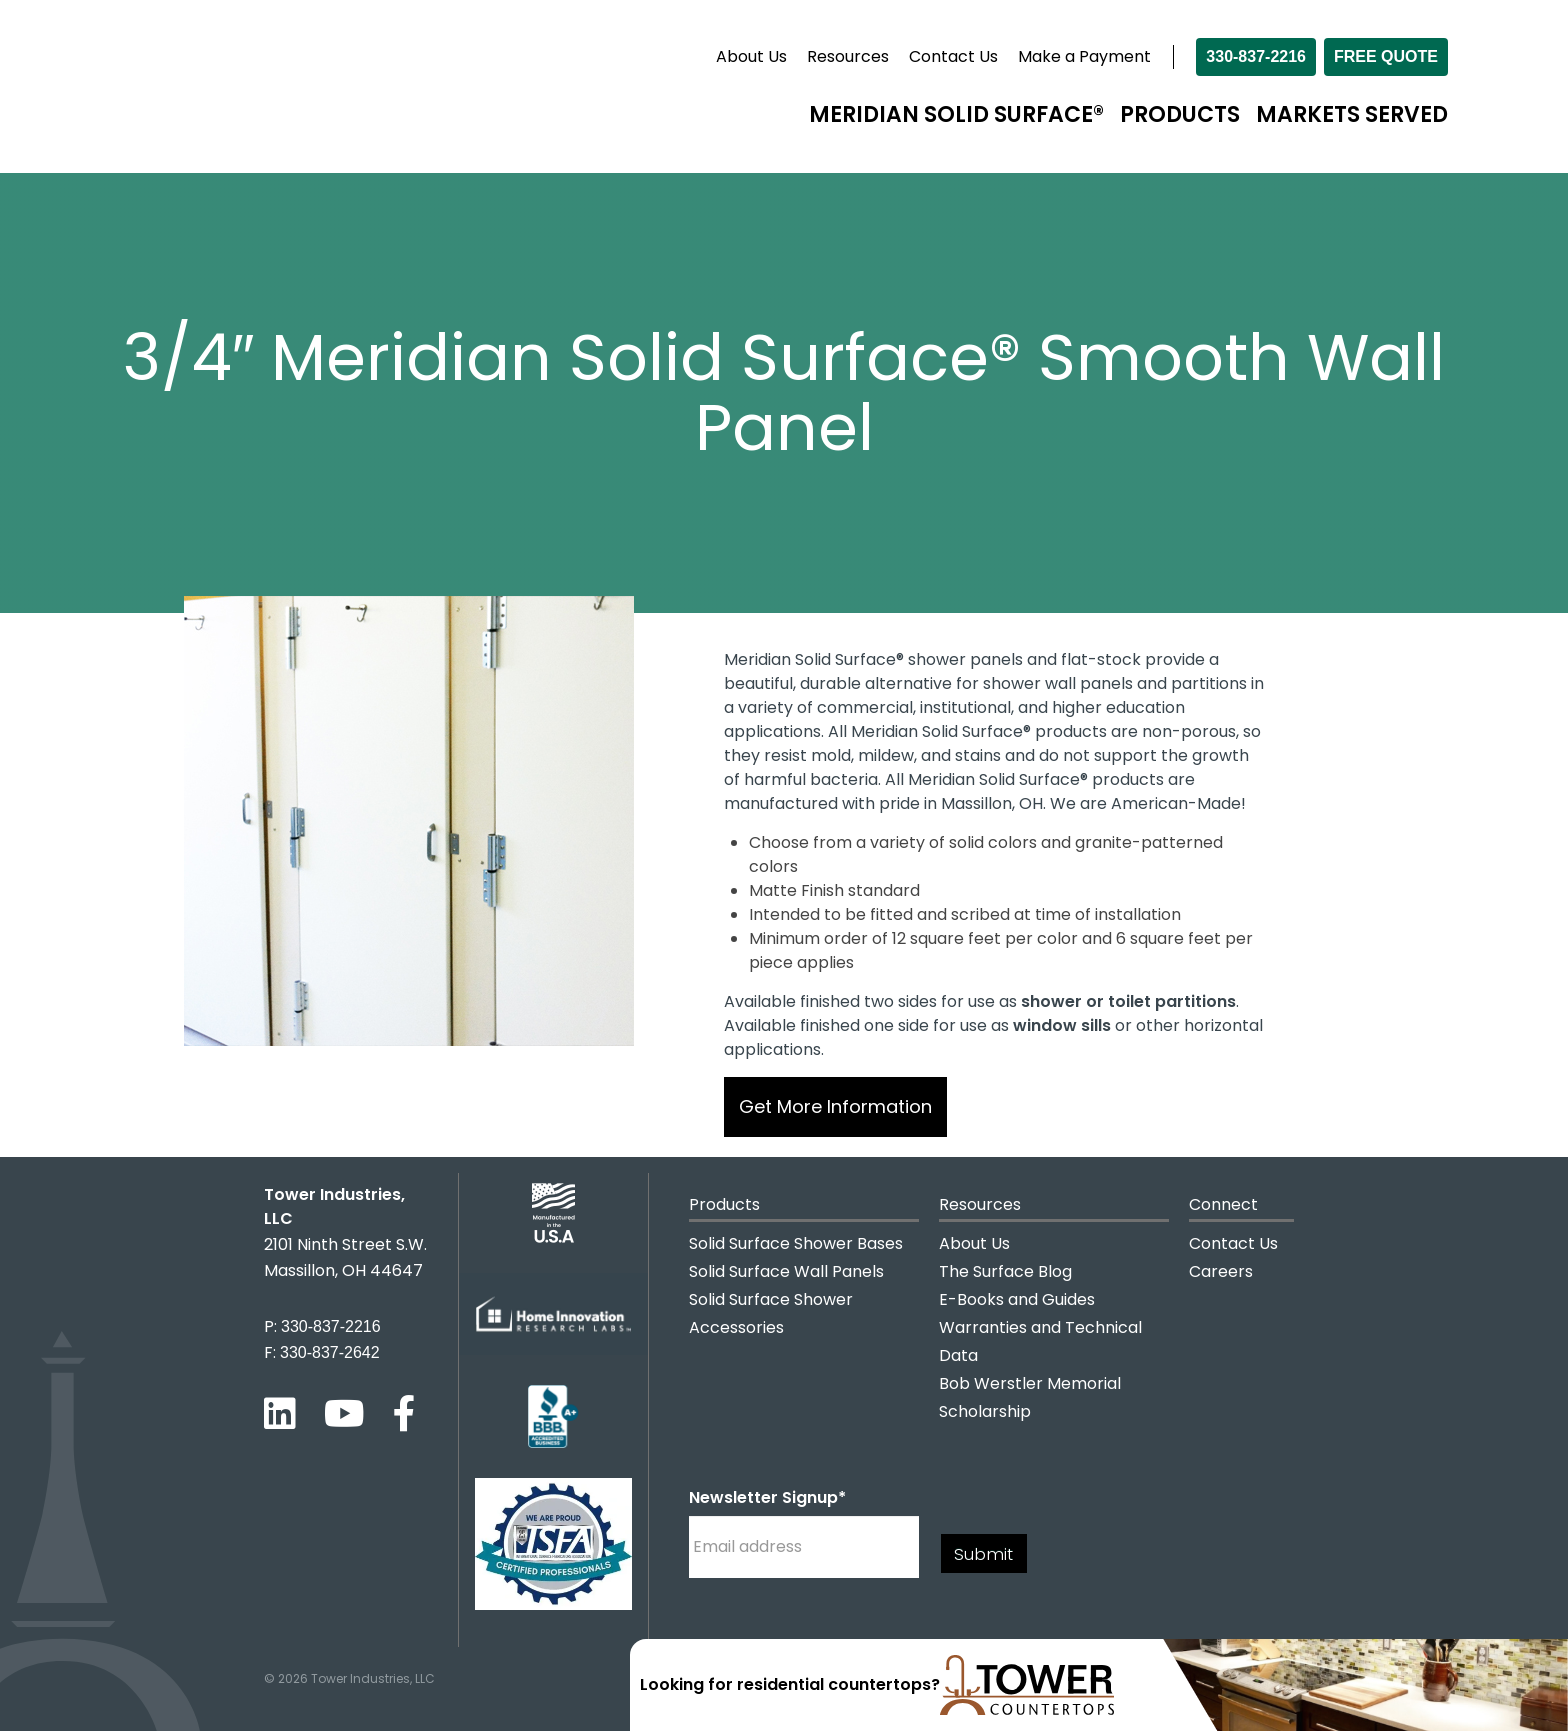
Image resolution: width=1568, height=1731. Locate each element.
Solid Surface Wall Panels (786, 1271)
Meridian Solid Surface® (956, 114)
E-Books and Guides (1017, 1299)
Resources (848, 56)
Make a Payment (1084, 56)
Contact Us (953, 56)
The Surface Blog (1005, 1271)
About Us (751, 56)
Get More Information (835, 1106)
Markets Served (1352, 114)
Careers (1221, 1271)
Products (1180, 114)
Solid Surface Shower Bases (796, 1243)
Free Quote (1386, 56)
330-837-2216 (1256, 56)
